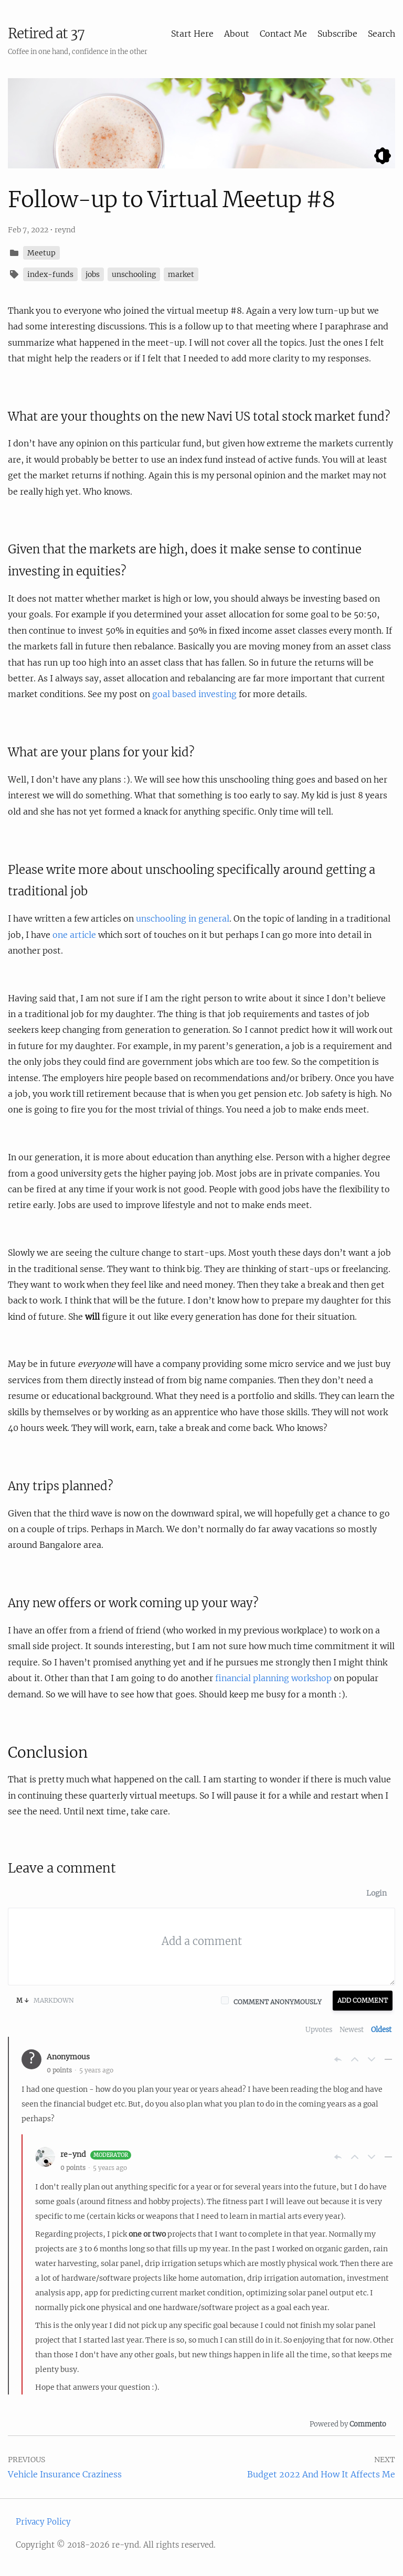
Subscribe (337, 33)
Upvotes (318, 2029)
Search (381, 33)
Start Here (192, 33)
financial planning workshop (273, 1678)
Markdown (45, 2000)
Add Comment (362, 2000)
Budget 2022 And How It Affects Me (321, 2474)
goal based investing (194, 694)
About (236, 33)
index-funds (50, 274)
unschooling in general (182, 918)
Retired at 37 (46, 33)
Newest (352, 2029)
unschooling (134, 274)
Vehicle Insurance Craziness (65, 2474)
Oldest (381, 2029)
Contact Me (283, 33)
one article (74, 934)
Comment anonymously (278, 2002)
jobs (93, 274)
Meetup (41, 253)
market (181, 274)
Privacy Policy (43, 2522)
